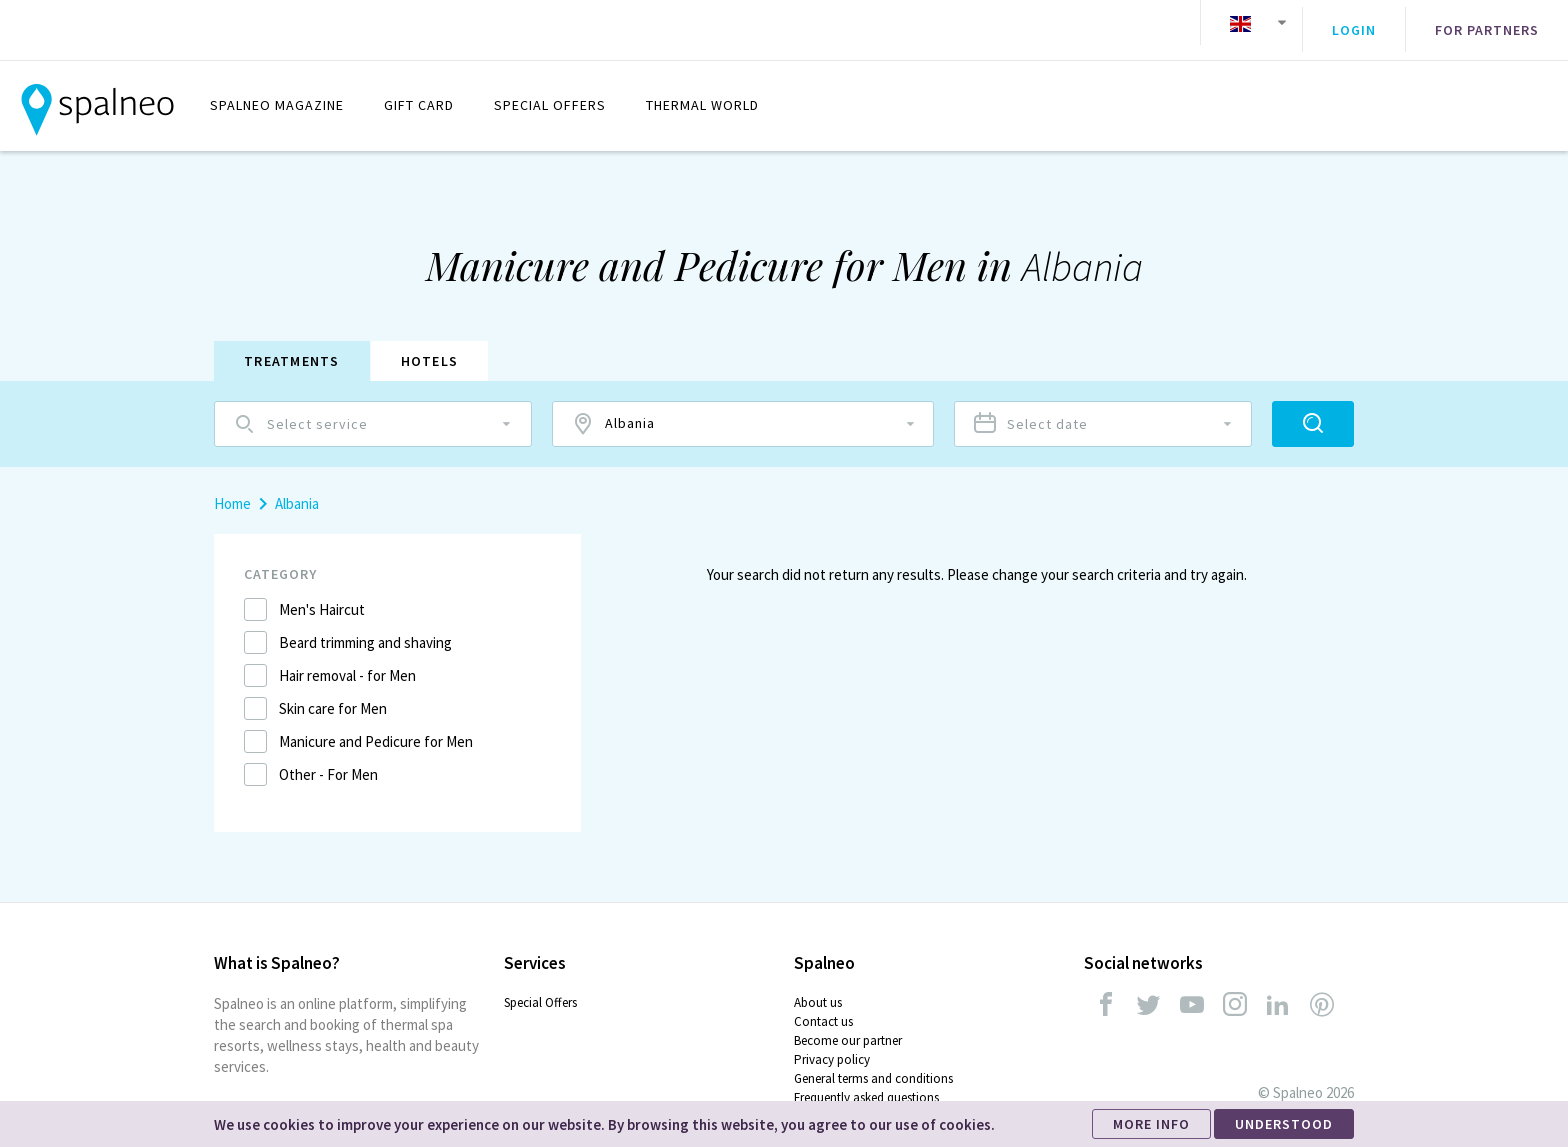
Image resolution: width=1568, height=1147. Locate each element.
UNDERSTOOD (1284, 1124)
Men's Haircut (322, 594)
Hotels (430, 346)
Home (232, 488)
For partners (1487, 23)
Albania (297, 488)
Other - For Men (328, 759)
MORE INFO (1151, 1124)
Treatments (292, 346)
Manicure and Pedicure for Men (376, 726)
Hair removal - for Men (347, 660)
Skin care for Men (333, 693)
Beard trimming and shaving (365, 627)
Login (1354, 23)
